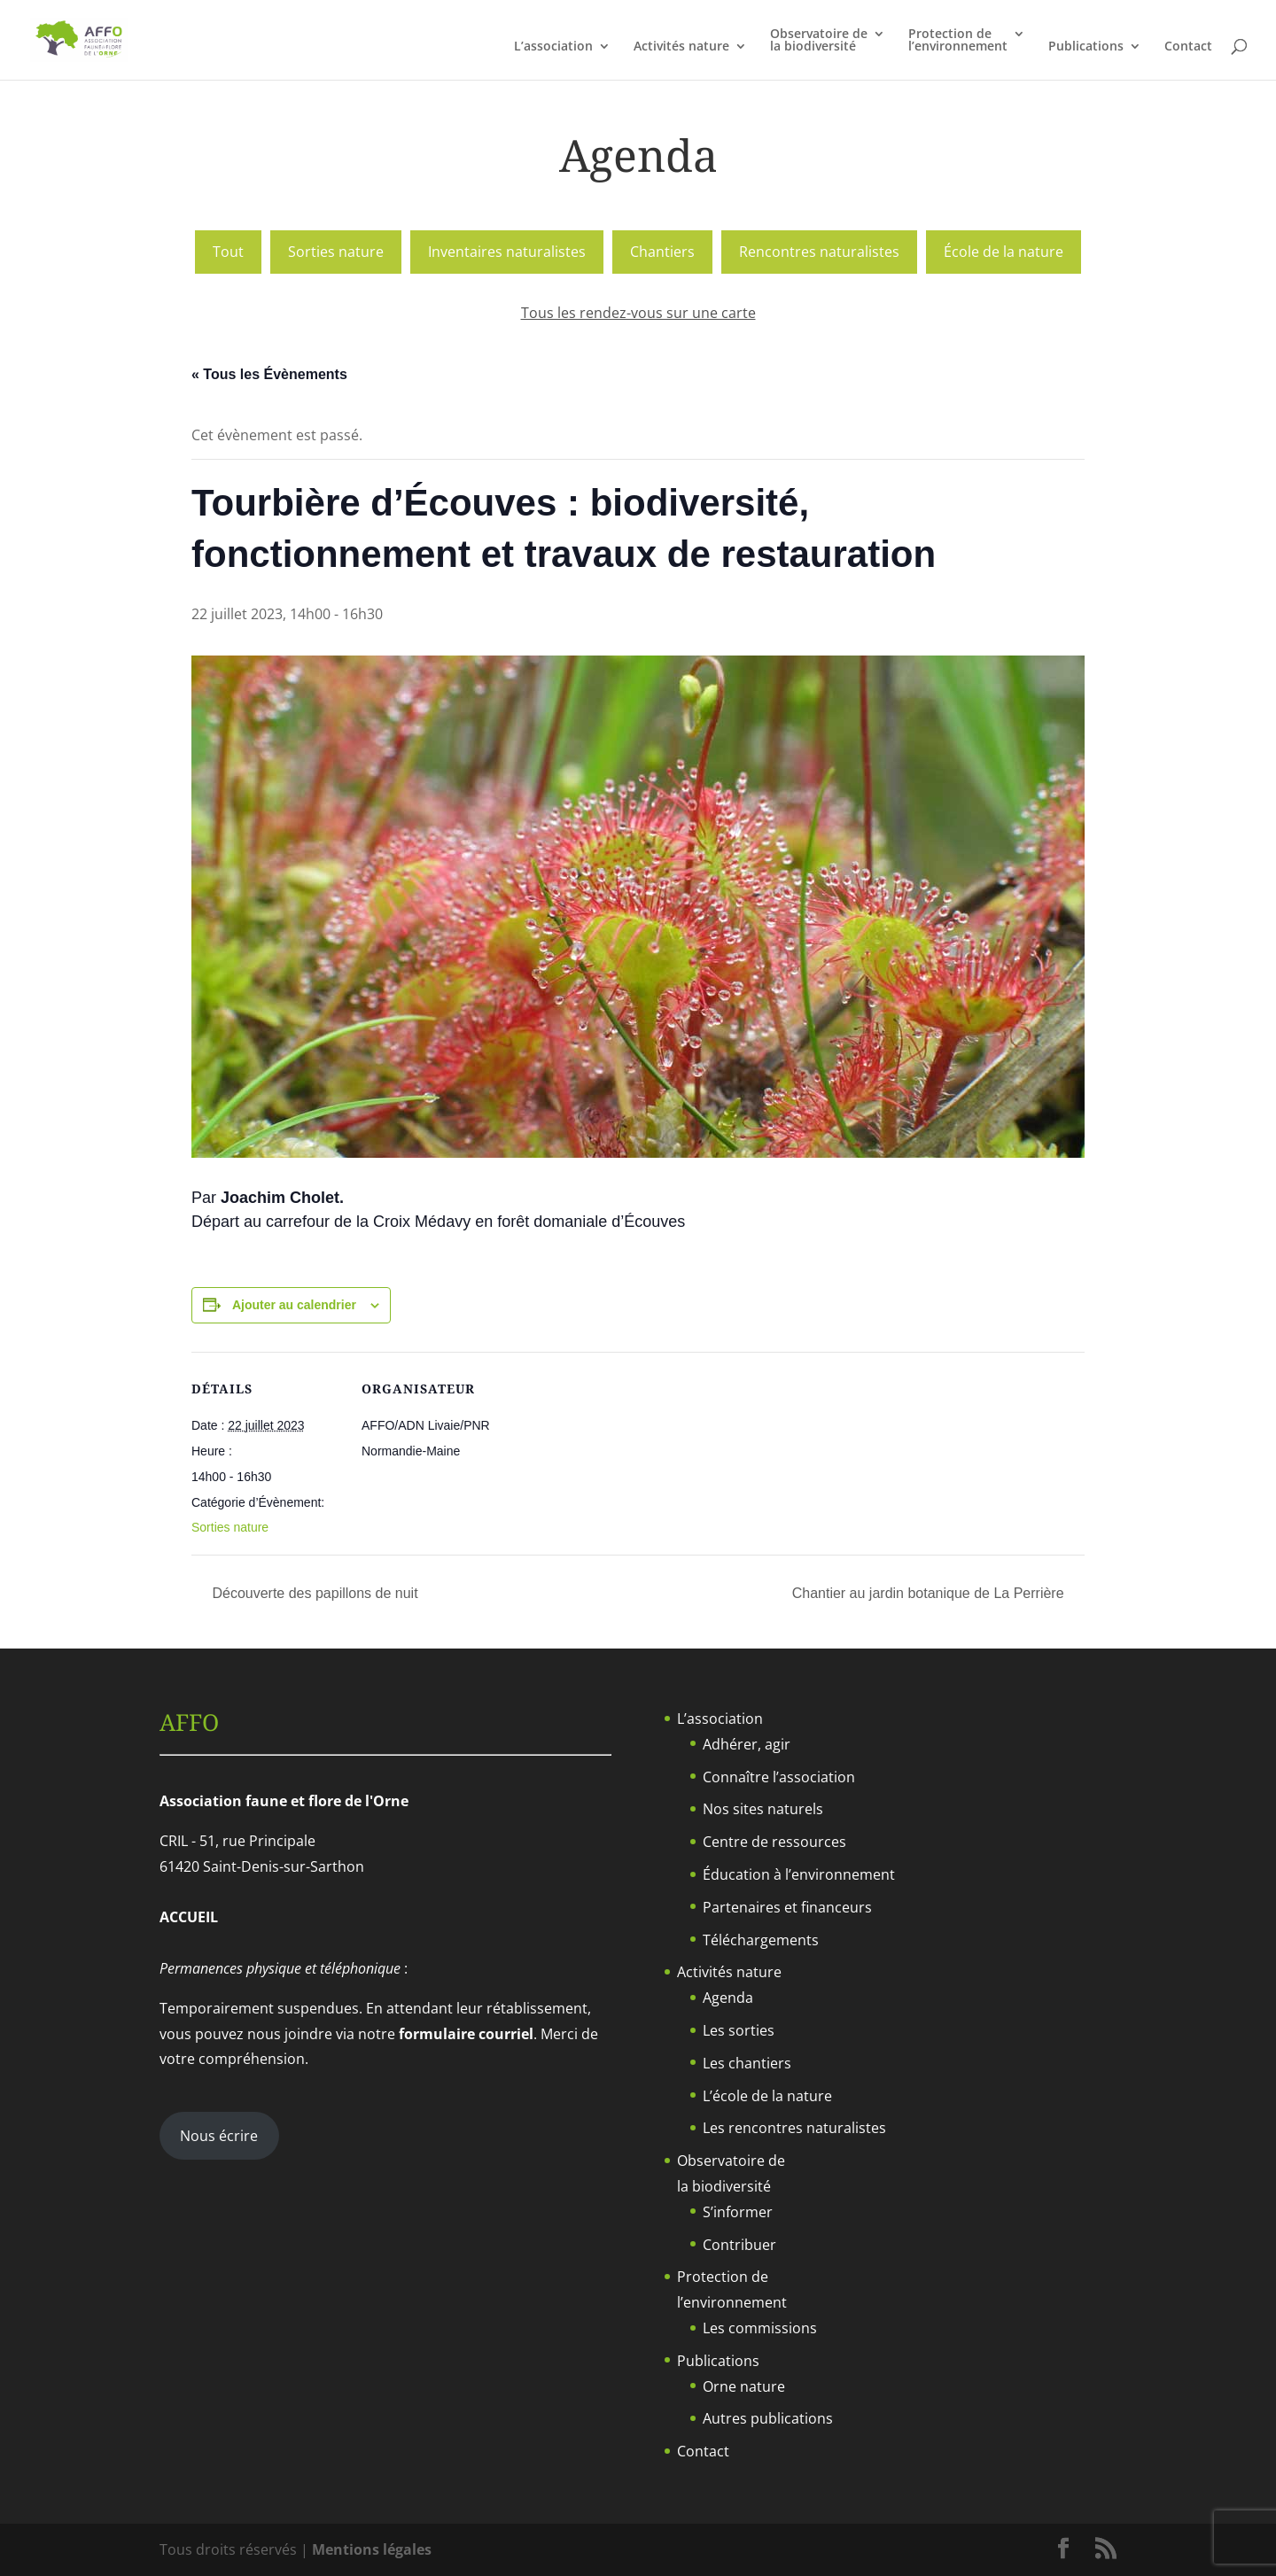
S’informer (738, 2212)
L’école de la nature (767, 2096)
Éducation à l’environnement (799, 1874)
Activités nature (681, 47)
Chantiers (662, 251)
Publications (1086, 47)
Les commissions (760, 2328)
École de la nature (1003, 251)
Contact (1188, 47)
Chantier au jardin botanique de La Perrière (930, 1593)
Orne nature (744, 2386)
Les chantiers (747, 2063)
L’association (553, 47)
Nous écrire (219, 2135)
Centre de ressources (774, 1841)
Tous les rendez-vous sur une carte (638, 312)
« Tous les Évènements (269, 374)
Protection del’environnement (958, 40)
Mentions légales (372, 2549)
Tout (228, 251)
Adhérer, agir (746, 1744)
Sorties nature (336, 251)
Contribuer (739, 2244)
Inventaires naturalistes (507, 251)
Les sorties (738, 2030)
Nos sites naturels (763, 1809)
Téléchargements (761, 1940)
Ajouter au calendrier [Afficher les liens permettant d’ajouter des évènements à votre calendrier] (294, 1305)
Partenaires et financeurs (787, 1907)
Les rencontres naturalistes (794, 2128)
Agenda (728, 1997)
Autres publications (768, 2418)
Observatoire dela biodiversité (819, 40)
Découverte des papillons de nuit (313, 1593)
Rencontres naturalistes (819, 251)
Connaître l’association (779, 1777)
